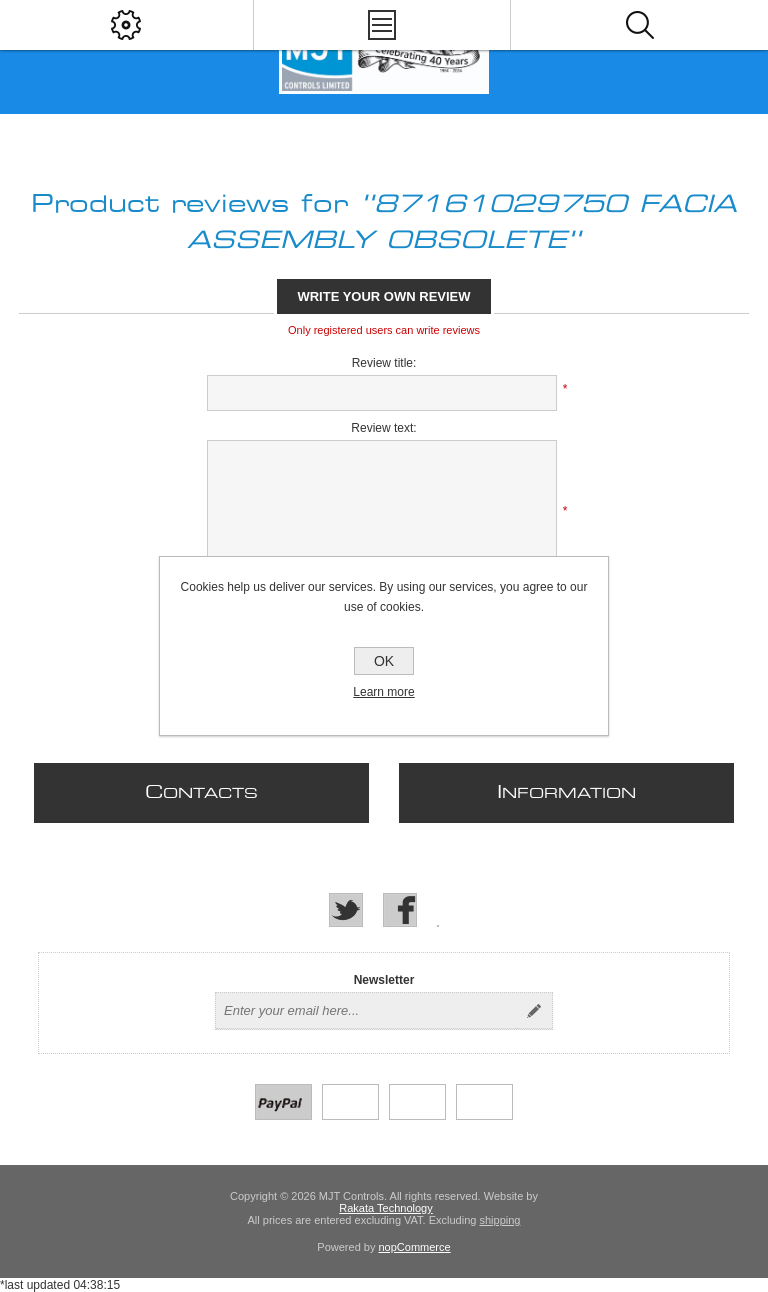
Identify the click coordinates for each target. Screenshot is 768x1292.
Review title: (384, 363)
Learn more (383, 692)
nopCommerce (415, 1247)
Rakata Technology (385, 1208)
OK (384, 661)
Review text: (383, 428)
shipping (499, 1220)
